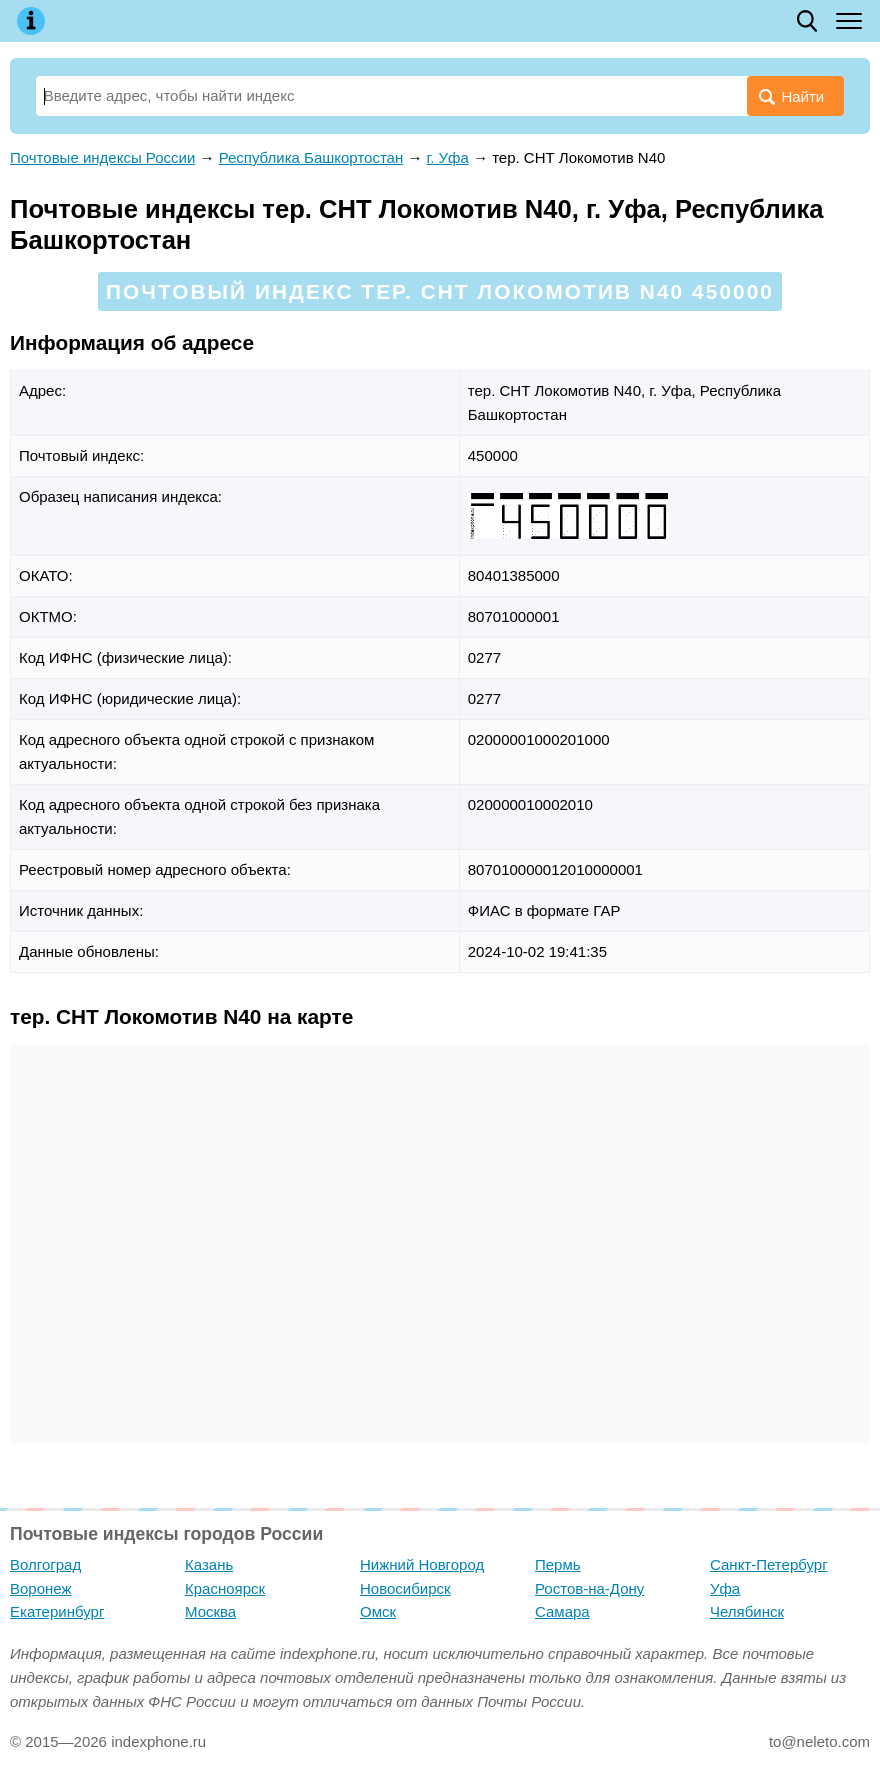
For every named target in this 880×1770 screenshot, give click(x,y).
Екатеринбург (57, 1611)
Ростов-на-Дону (589, 1588)
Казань (209, 1564)
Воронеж (41, 1588)
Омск (378, 1611)
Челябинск (747, 1611)
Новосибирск (405, 1588)
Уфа (725, 1588)
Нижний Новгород (422, 1564)
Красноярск (225, 1588)
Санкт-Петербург (769, 1564)
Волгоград (45, 1564)
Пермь (558, 1564)
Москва (210, 1611)
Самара (562, 1611)
